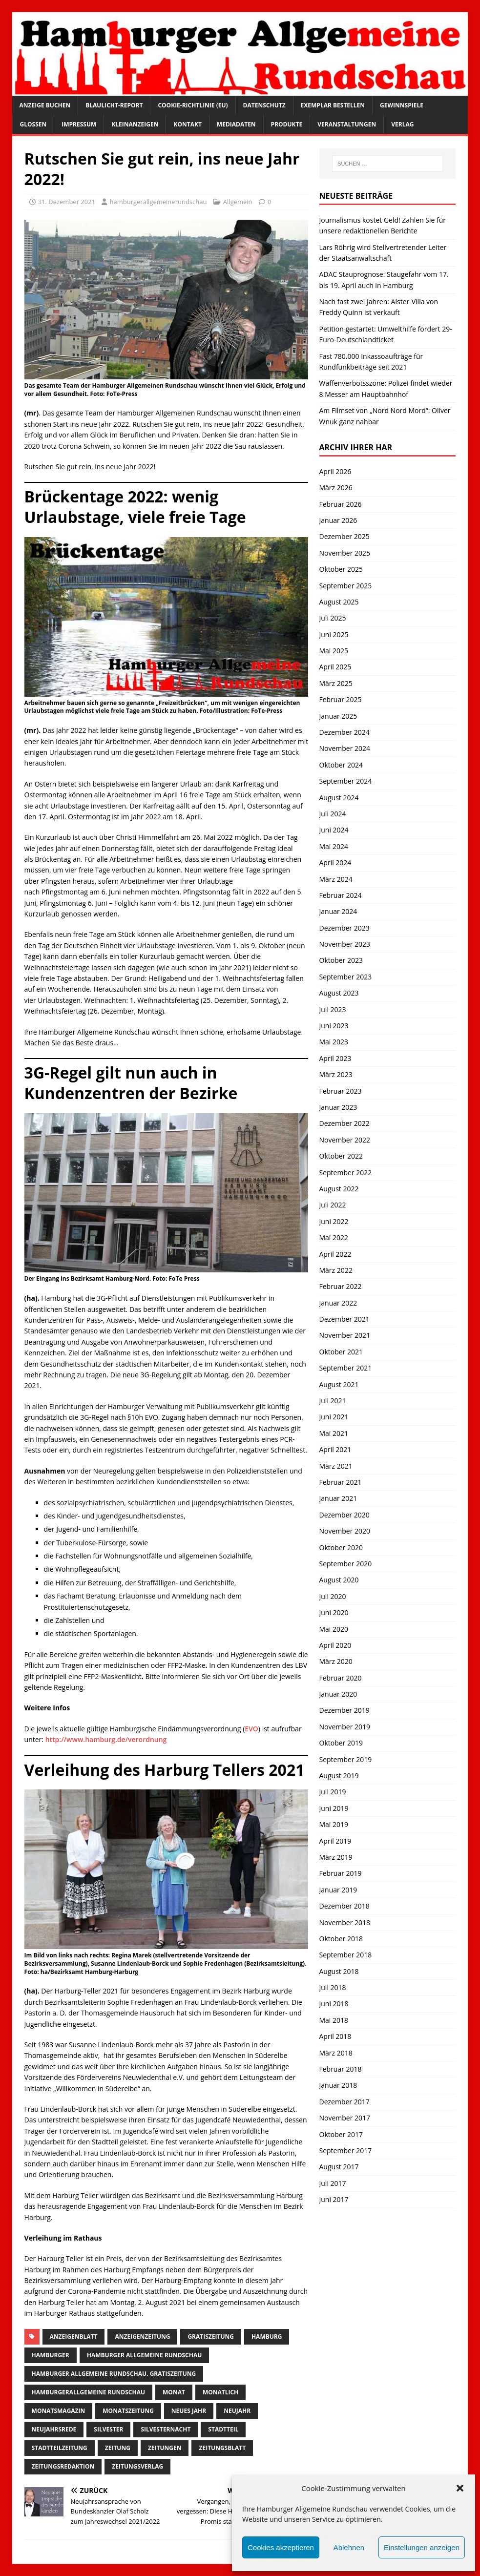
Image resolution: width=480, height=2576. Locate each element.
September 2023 (345, 976)
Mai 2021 (334, 1433)
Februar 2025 (340, 699)
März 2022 (336, 1270)
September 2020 (345, 1563)
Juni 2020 (334, 1612)
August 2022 (339, 1188)
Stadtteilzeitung (59, 2448)
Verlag (402, 124)
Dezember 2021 (344, 1319)
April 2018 (335, 2036)
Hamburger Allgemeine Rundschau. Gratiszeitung (114, 2373)
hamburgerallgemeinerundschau (158, 201)
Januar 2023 (338, 1107)
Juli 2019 (332, 1791)
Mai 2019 (334, 1824)
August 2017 (339, 2166)
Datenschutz (264, 105)
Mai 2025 (334, 650)
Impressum (79, 124)
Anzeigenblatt (74, 2336)
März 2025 (336, 683)
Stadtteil (223, 2429)
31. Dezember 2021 (67, 201)
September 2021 (345, 1367)
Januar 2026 (338, 520)
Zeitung (117, 2448)
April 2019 (335, 1841)
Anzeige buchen (45, 105)
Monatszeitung (128, 2411)
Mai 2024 (334, 846)
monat (174, 2392)
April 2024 (335, 862)
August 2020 (339, 1579)
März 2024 (336, 879)
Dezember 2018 (344, 1906)
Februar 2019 (340, 1873)
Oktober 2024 (341, 764)
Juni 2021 (334, 1416)
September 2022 (345, 1172)
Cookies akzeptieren (281, 2547)
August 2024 (339, 797)
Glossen (33, 124)
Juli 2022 (332, 1204)
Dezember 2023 (344, 928)
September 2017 (345, 2150)
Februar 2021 (340, 1482)
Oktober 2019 (341, 1742)
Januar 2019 (338, 1889)
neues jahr (188, 2411)
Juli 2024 (332, 813)
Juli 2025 (332, 618)
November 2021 (345, 1335)
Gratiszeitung (211, 2336)
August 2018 (339, 1971)
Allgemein (237, 201)
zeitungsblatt (222, 2448)
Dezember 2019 (344, 1710)
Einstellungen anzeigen (421, 2547)
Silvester (108, 2429)
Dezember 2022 (344, 1123)
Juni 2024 (334, 829)
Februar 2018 (340, 2069)
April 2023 (335, 1058)
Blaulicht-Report (114, 105)
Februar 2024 (340, 895)
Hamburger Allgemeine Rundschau (144, 2355)
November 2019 (345, 1726)
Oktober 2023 (341, 960)
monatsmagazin (58, 2411)
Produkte (287, 124)
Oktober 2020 (341, 1547)
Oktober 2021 (341, 1351)
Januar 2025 (338, 716)
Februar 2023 (340, 1091)
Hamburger (50, 2355)
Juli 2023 (332, 1009)
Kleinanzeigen (134, 124)
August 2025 (339, 601)
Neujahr (237, 2411)
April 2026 (335, 471)
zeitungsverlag (137, 2466)
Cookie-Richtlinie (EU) (193, 105)
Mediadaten (236, 124)
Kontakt (187, 124)
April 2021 (335, 1449)
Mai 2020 (334, 1629)
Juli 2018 (332, 1987)
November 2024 (345, 748)
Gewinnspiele (401, 105)
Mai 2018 (334, 2020)
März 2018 (336, 2052)
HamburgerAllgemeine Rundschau (88, 2392)
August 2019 (339, 1775)
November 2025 (345, 553)
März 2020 (336, 1661)
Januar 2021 (338, 1498)
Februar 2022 (340, 1286)
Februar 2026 (340, 504)
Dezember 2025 (344, 536)
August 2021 (339, 1384)
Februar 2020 (340, 1678)
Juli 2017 (332, 2183)
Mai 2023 (334, 1041)
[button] (460, 2488)
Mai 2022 (334, 1237)
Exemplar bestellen (333, 105)
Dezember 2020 (344, 1514)
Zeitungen (165, 2448)
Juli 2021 (332, 1400)
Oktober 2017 (341, 2134)
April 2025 (335, 666)
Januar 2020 (338, 1694)
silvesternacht (165, 2429)
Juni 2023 (334, 1025)
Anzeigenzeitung (142, 2336)
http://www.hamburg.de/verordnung (106, 1739)
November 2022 (345, 1139)
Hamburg (266, 2336)
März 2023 (336, 1074)
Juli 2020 (332, 1596)
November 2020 (345, 1531)
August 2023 (339, 992)
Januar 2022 (338, 1303)
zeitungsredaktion (63, 2466)
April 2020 (335, 1645)
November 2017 (345, 2117)
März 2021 (336, 1466)
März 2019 (336, 1857)
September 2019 (345, 1759)
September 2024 (345, 781)
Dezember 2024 (344, 732)
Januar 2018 (338, 2085)
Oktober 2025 (341, 569)
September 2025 (345, 585)
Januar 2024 (338, 911)
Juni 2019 (334, 1808)
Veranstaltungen (346, 124)
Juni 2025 (334, 634)
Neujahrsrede (54, 2429)
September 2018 (345, 1954)
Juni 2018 (334, 2003)
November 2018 (345, 1922)
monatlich (220, 2392)
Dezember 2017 (344, 2101)
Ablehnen (349, 2547)
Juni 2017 (334, 2199)
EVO (251, 1728)
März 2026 (336, 487)
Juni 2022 (334, 1221)
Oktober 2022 (341, 1156)
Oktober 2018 (341, 1938)
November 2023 (345, 944)
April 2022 (335, 1254)
